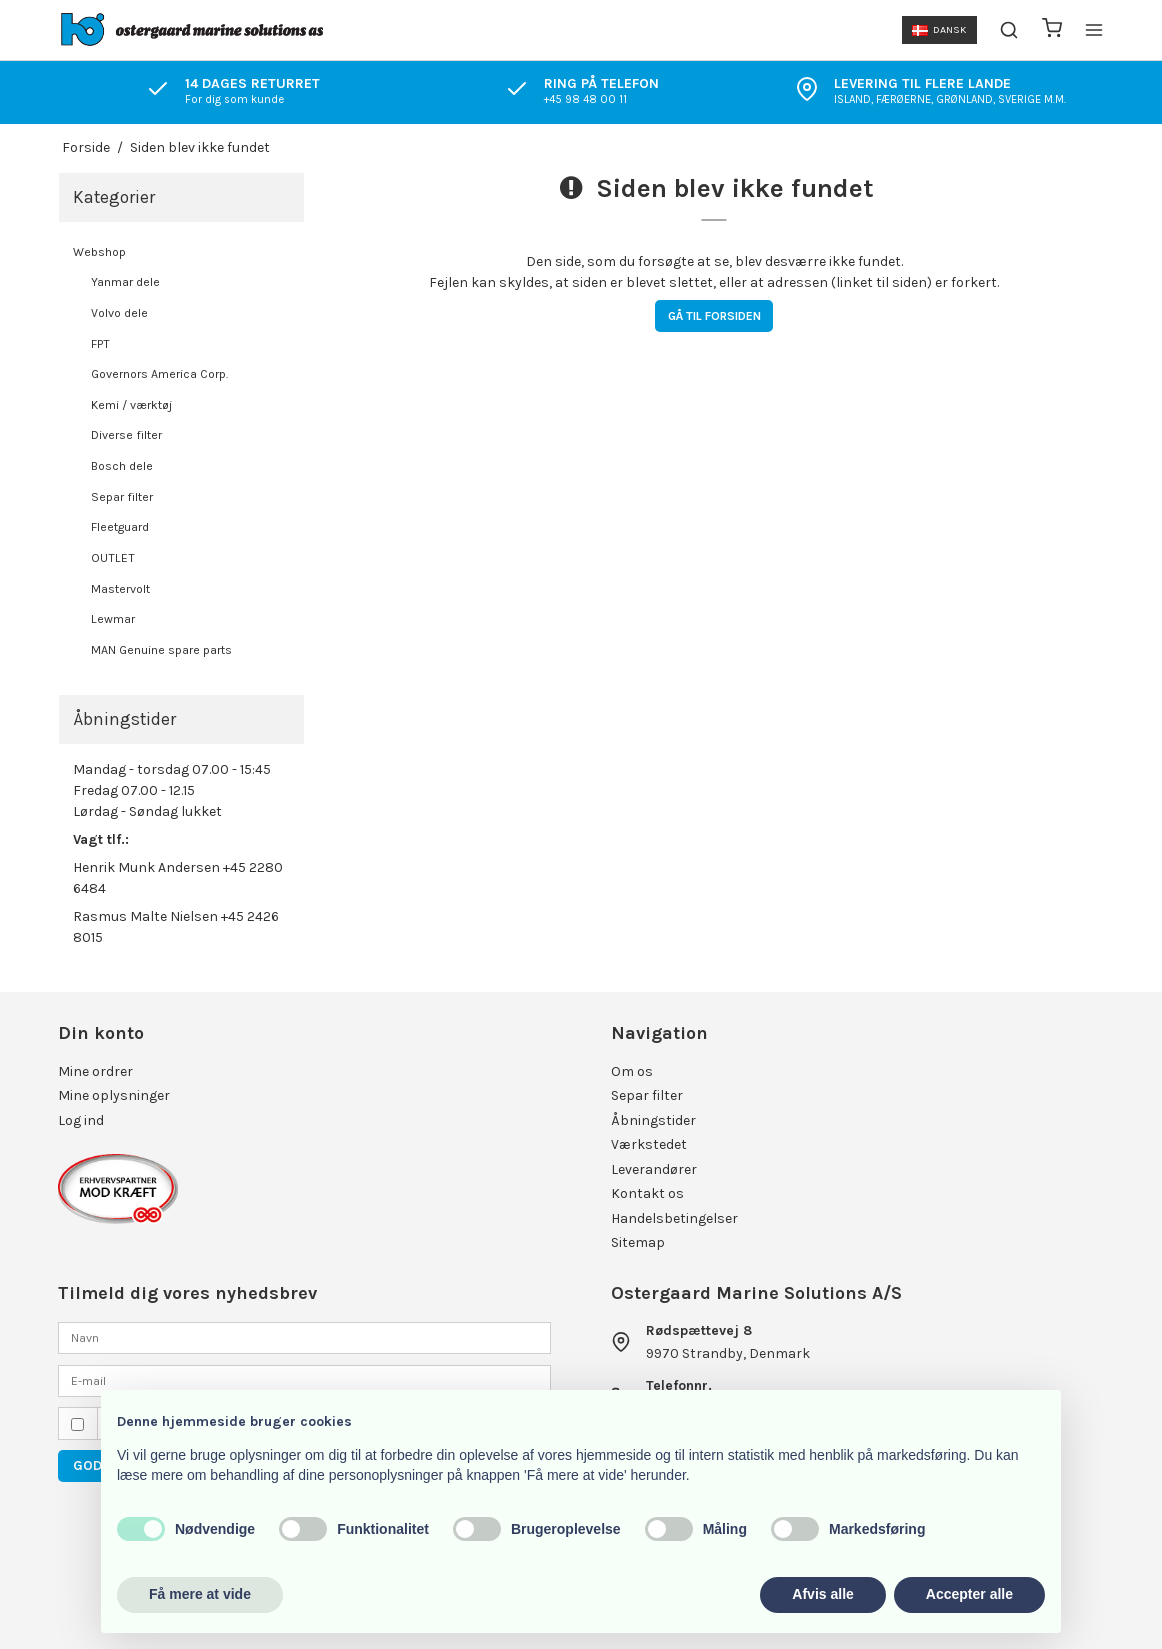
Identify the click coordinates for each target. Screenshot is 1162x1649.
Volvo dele (119, 313)
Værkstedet (649, 1144)
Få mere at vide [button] (200, 1594)
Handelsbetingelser (674, 1218)
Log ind (81, 1120)
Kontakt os (647, 1193)
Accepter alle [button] (969, 1594)
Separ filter (122, 497)
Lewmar (113, 619)
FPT (100, 344)
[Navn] (304, 1337)
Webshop (99, 252)
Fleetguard (120, 527)
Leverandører (654, 1169)
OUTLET (113, 558)
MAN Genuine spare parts (161, 650)
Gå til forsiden (714, 316)
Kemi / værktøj (131, 405)
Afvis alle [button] (822, 1594)
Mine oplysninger (114, 1095)
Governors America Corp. (159, 374)
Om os (632, 1071)
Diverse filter (126, 435)
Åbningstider (653, 1120)
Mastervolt (120, 589)
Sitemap (638, 1242)
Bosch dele (122, 466)
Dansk (939, 29)
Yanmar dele (125, 282)
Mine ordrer (95, 1071)
